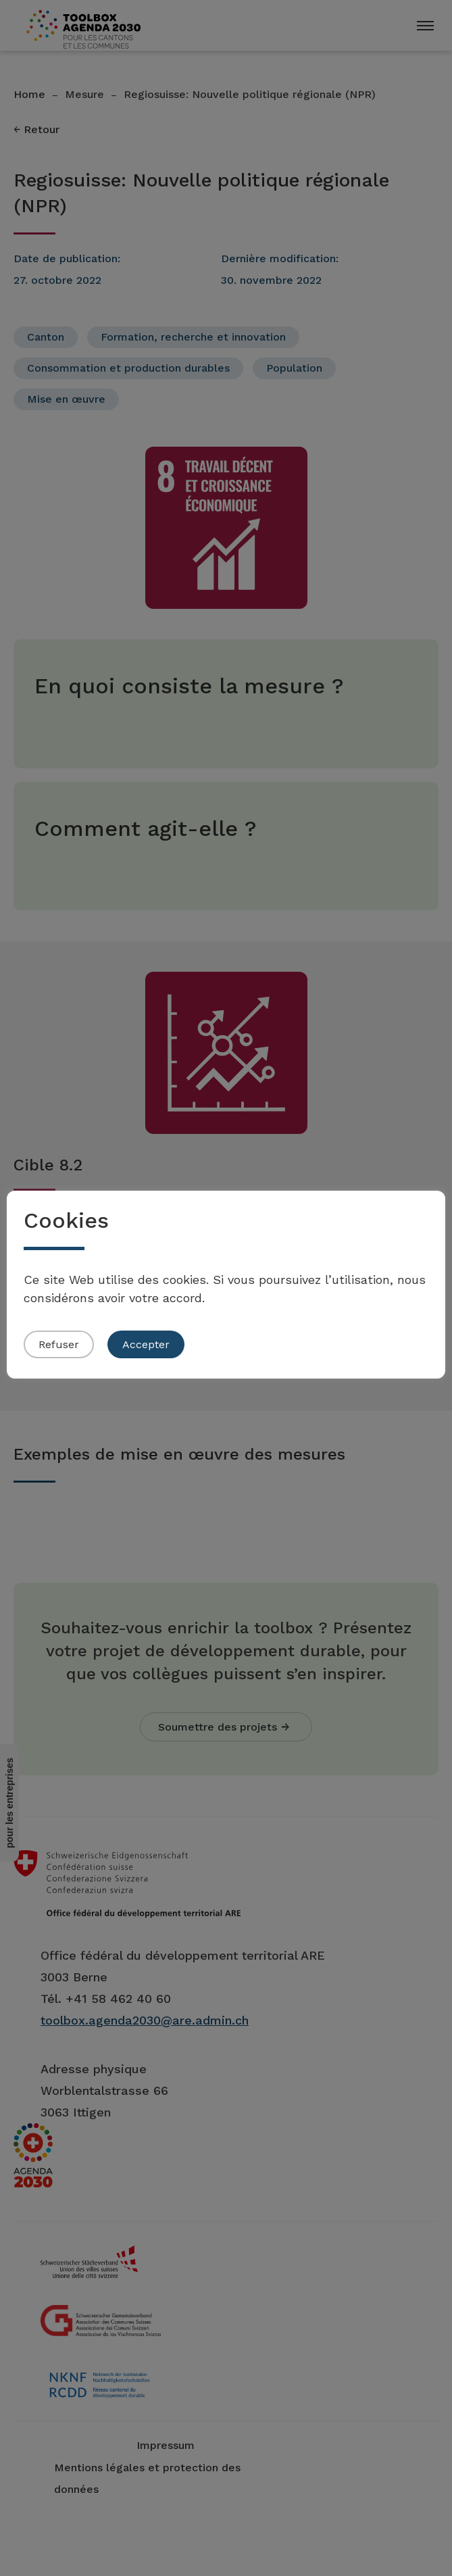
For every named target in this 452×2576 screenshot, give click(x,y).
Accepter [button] (146, 1344)
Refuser (59, 1344)
